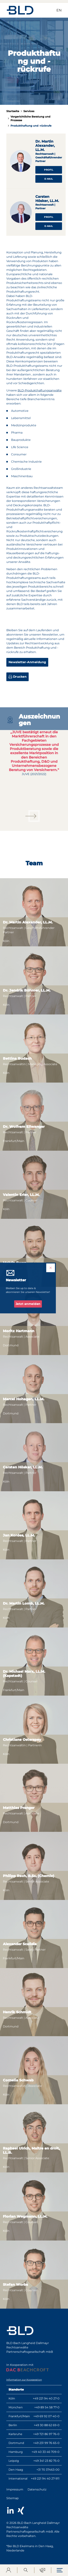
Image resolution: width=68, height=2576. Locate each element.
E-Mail (48, 178)
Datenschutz (37, 2489)
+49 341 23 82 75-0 (46, 2460)
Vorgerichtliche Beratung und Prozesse (30, 118)
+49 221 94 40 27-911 (45, 2478)
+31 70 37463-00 (47, 2469)
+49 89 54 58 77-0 (46, 2407)
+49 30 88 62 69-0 (46, 2425)
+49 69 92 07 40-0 (46, 2416)
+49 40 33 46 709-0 (45, 2452)
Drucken (18, 677)
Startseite (12, 111)
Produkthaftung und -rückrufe (31, 125)
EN (59, 10)
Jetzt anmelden (28, 1304)
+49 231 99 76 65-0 (46, 2443)
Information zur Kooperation (24, 2379)
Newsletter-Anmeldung (27, 662)
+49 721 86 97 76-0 (46, 2434)
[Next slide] (34, 816)
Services (28, 111)
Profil (48, 169)
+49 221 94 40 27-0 (46, 2398)
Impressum (14, 2489)
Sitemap (12, 2498)
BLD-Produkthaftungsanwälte (40, 390)
